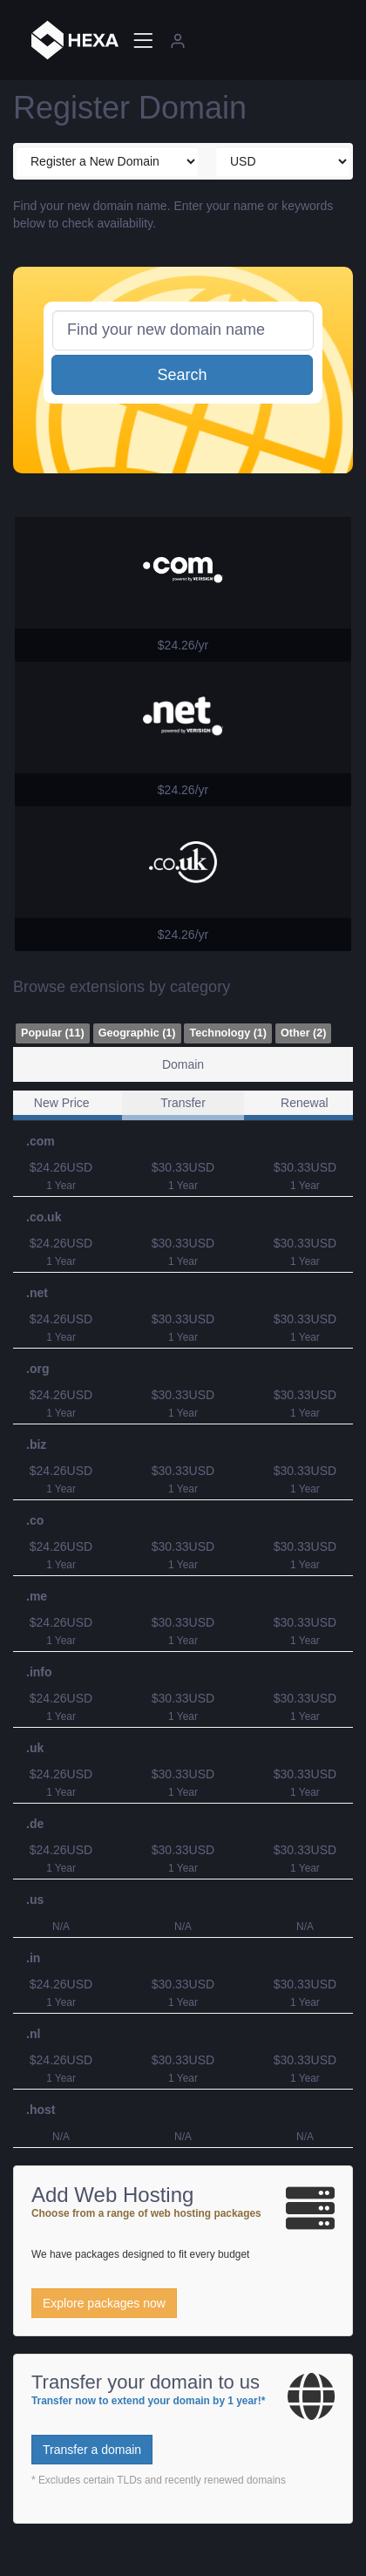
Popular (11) (53, 1033)
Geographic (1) (137, 1033)
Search (182, 375)
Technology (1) (228, 1033)
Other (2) (303, 1033)
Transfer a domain (92, 2450)
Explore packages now (104, 2303)
